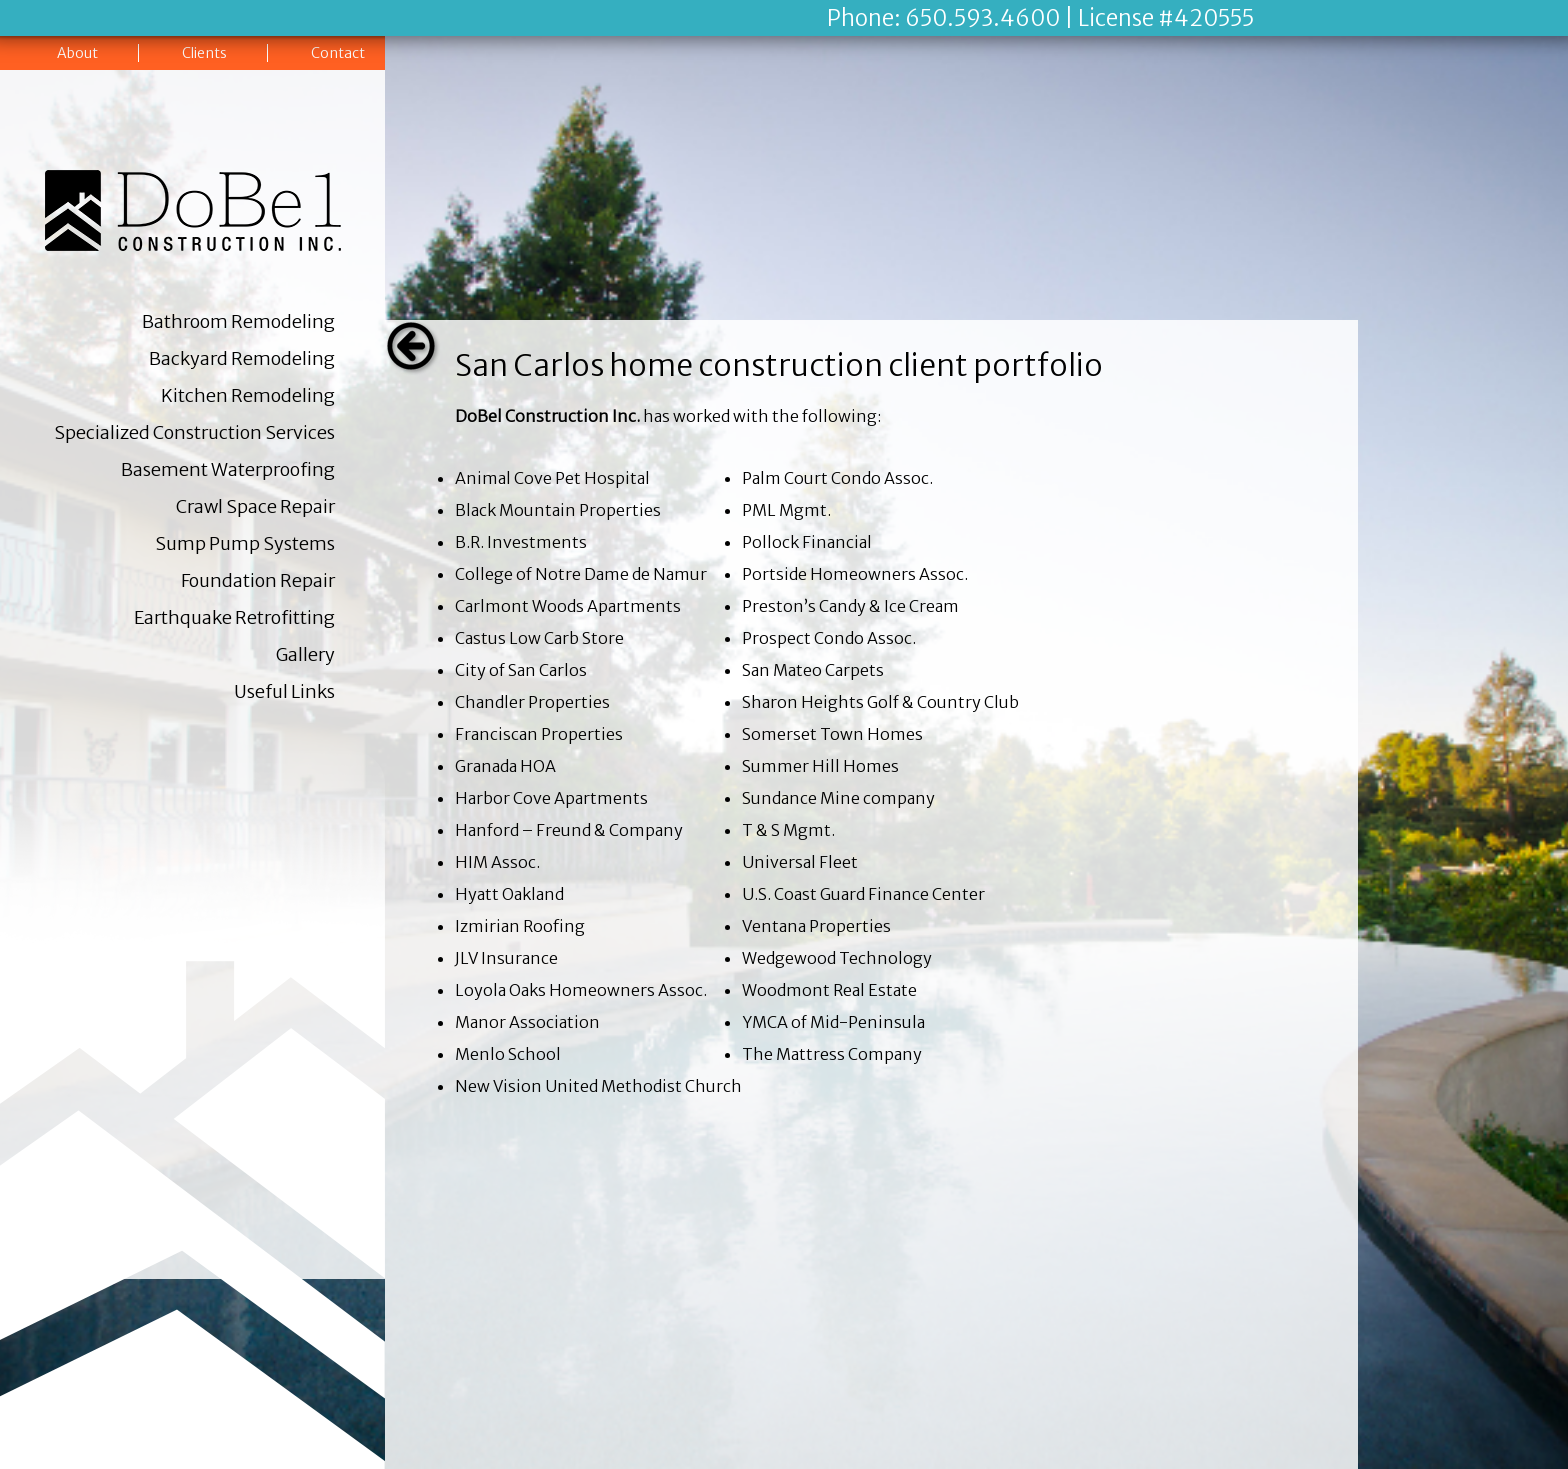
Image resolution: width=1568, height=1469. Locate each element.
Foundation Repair (258, 580)
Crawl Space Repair (255, 506)
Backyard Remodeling (242, 358)
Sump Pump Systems (245, 543)
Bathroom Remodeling (238, 321)
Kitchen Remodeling (248, 395)
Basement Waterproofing (228, 469)
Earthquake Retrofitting (234, 617)
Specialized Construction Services (194, 432)
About (77, 53)
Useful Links (284, 691)
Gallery (305, 654)
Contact (338, 53)
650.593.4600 (982, 18)
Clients (204, 53)
